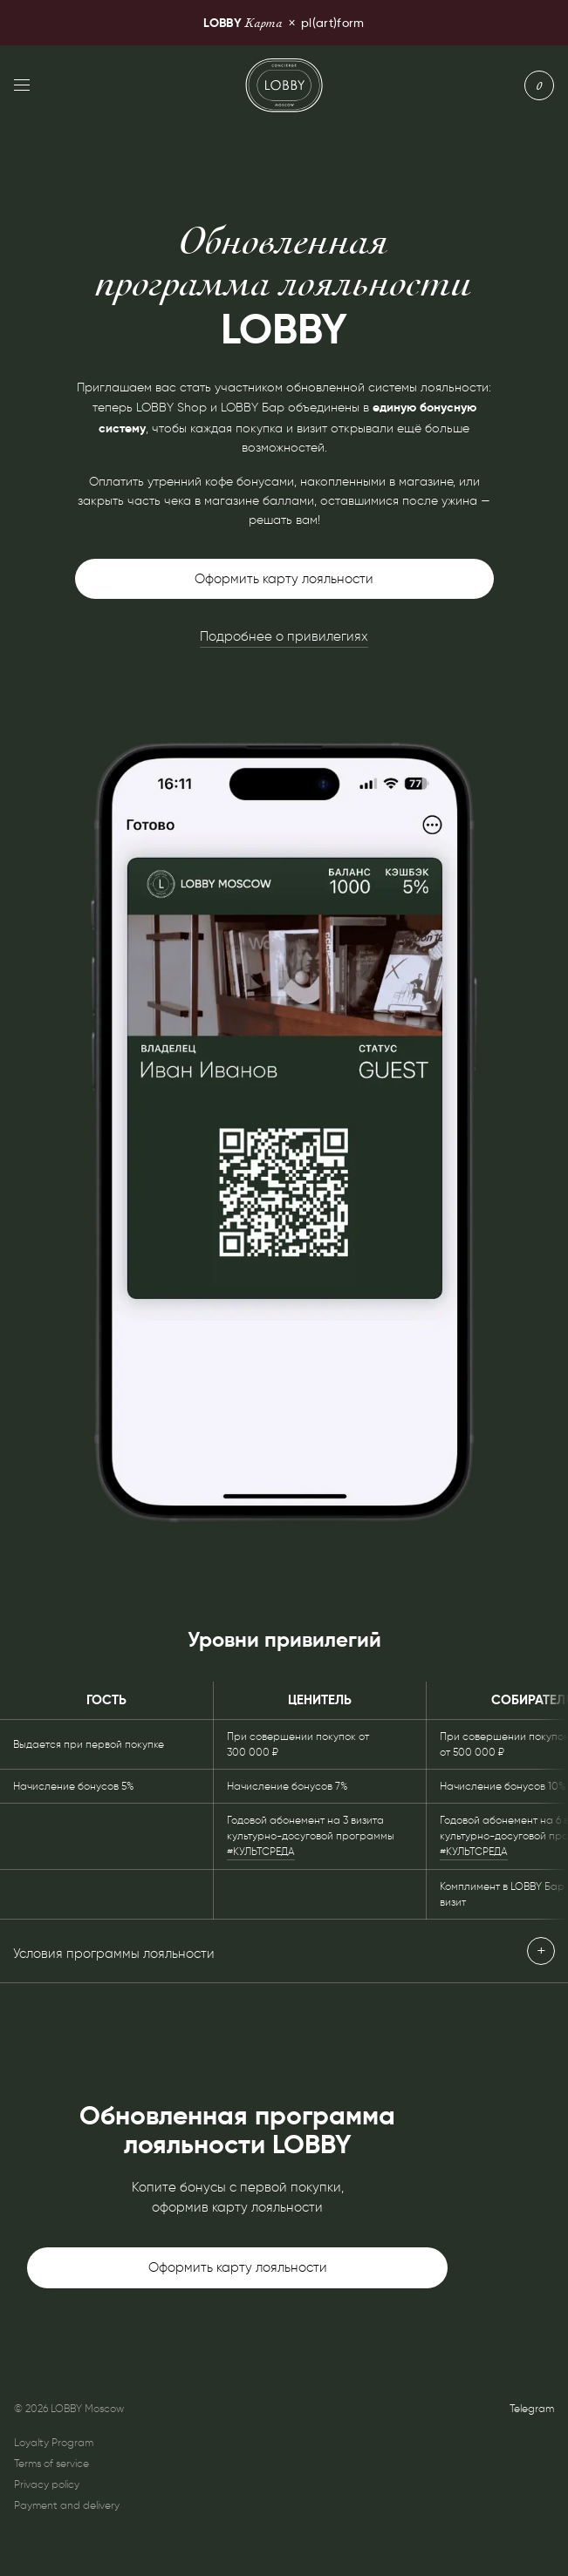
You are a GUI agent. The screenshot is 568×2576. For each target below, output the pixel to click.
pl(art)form (284, 22)
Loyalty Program (53, 2442)
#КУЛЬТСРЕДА (261, 1851)
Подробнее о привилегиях (284, 636)
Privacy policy (46, 2484)
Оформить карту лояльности (284, 579)
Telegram (532, 2408)
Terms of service (51, 2463)
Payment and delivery (67, 2504)
